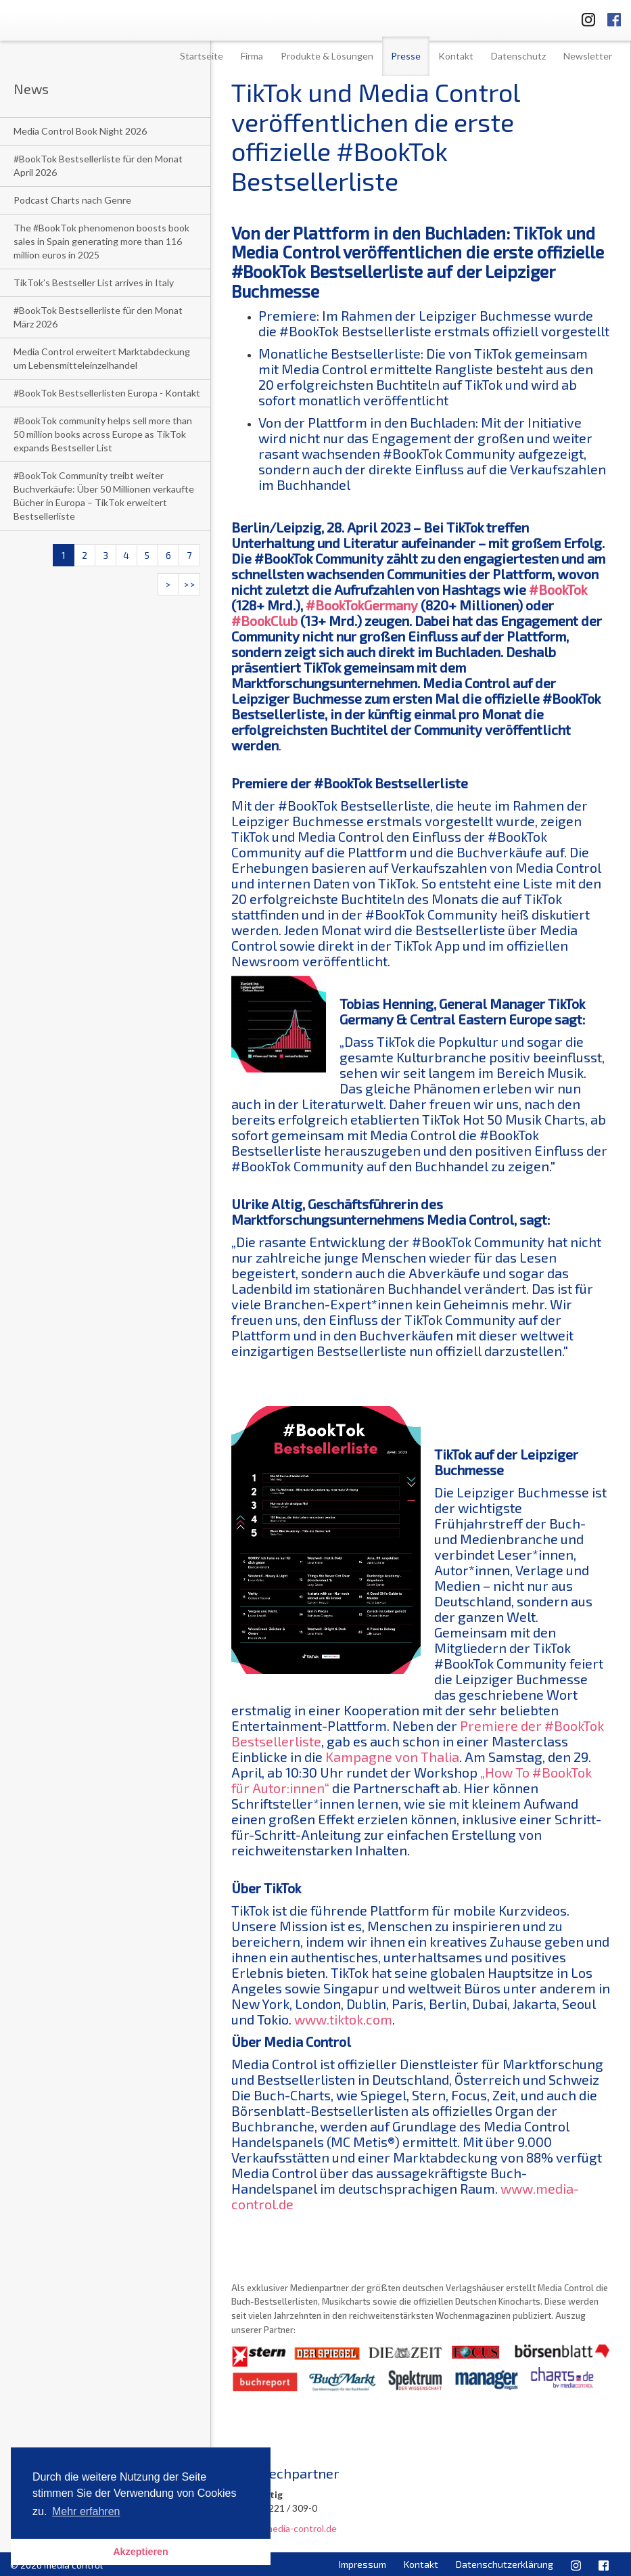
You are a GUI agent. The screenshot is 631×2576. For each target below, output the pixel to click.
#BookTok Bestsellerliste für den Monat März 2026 (98, 317)
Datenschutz (518, 56)
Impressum (362, 2564)
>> (189, 584)
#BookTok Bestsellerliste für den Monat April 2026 (98, 165)
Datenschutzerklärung (504, 2564)
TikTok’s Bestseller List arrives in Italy (94, 282)
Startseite (201, 56)
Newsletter (587, 56)
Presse (406, 56)
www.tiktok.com (343, 2019)
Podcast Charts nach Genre (72, 200)
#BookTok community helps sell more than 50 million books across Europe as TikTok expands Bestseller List (103, 434)
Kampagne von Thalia (392, 1756)
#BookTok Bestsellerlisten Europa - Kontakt (107, 393)
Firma (252, 56)
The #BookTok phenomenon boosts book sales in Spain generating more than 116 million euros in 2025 (101, 241)
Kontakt (455, 56)
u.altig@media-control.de (284, 2528)
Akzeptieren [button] (140, 2551)
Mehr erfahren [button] (86, 2511)
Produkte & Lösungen (327, 56)
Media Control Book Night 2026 (80, 131)
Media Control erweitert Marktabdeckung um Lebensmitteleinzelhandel (102, 358)
